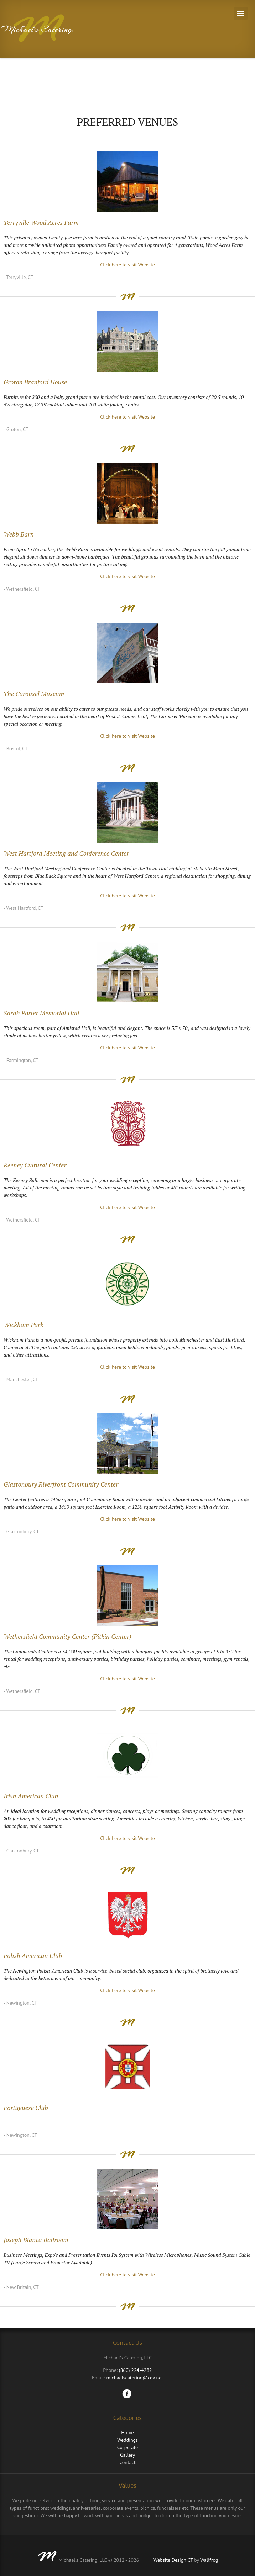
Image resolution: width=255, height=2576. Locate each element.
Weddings (127, 2440)
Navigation (241, 13)
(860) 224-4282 (135, 2370)
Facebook (126, 2393)
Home (127, 2432)
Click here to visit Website (127, 264)
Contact (127, 2462)
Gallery (127, 2455)
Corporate (127, 2447)
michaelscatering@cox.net (134, 2377)
